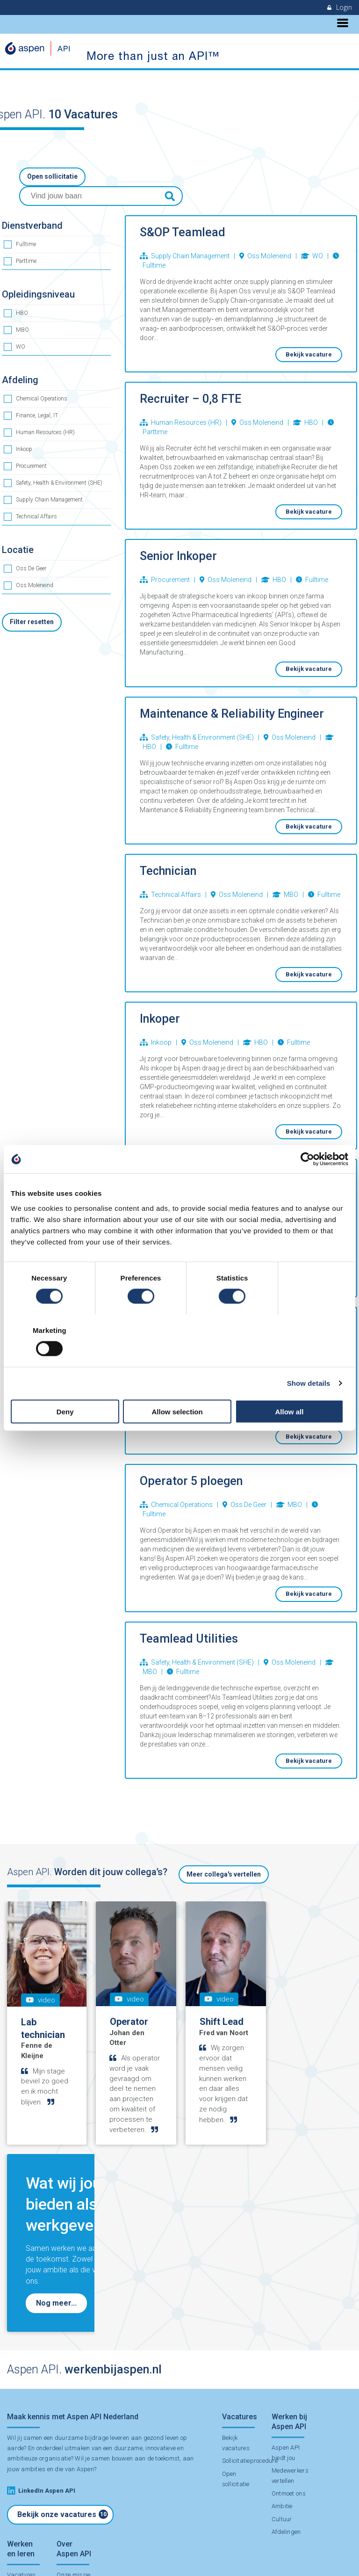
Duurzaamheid (76, 2412)
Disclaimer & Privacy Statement (108, 2554)
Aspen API (50, 2554)
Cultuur (280, 2334)
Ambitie (280, 2322)
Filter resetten (32, 604)
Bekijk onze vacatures (62, 2309)
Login (339, 7)
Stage (15, 2436)
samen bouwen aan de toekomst (135, 2254)
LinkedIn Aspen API (41, 2286)
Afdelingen (285, 2347)
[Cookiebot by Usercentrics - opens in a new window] (307, 1186)
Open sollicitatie (52, 177)
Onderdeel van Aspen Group (69, 2482)
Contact (66, 2504)
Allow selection (179, 1385)
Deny (65, 1385)
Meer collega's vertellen (224, 1856)
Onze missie (72, 2400)
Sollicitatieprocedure (250, 2256)
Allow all (293, 1385)
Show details (308, 1357)
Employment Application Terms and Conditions (211, 2554)
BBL (12, 2423)
